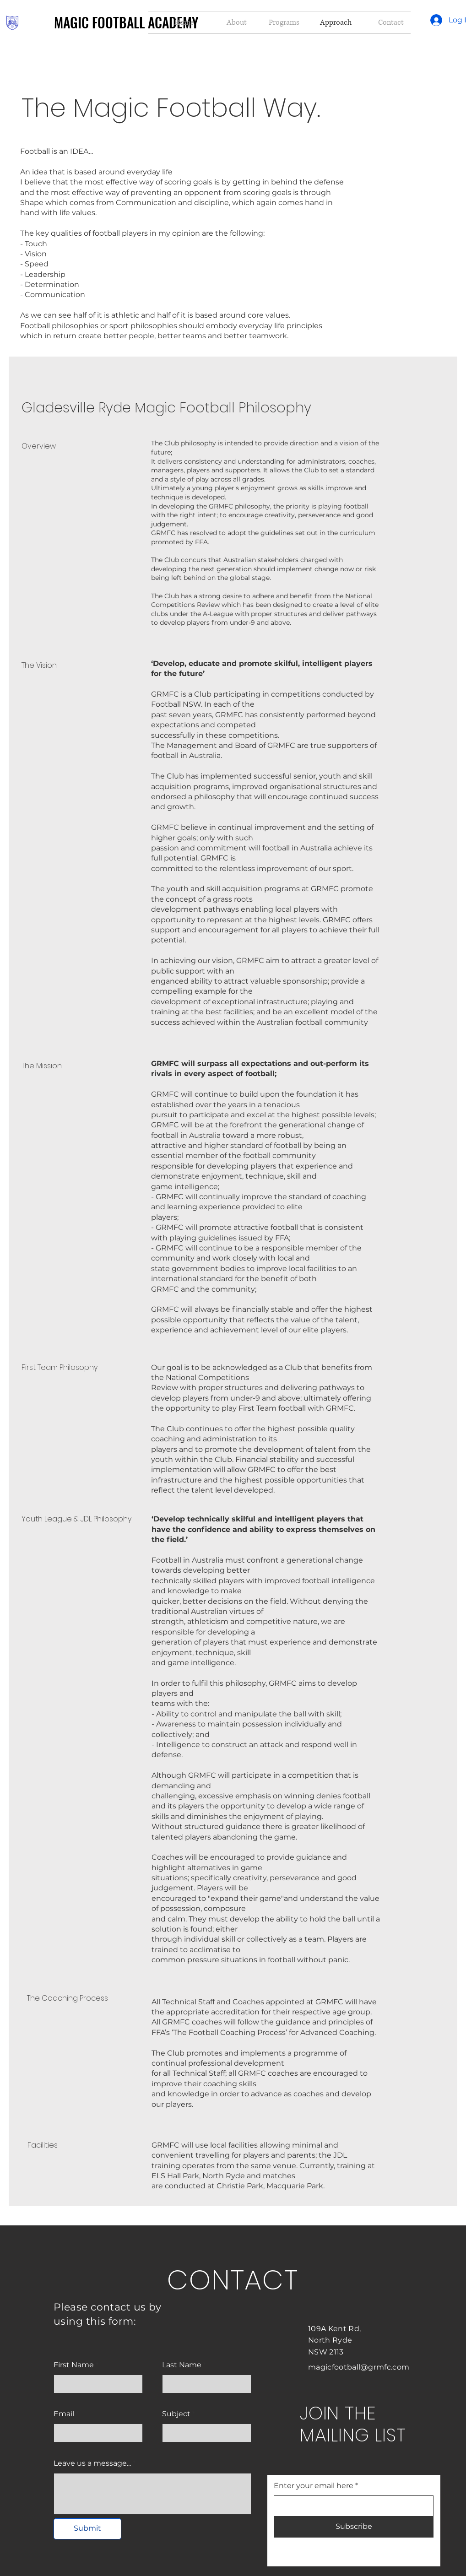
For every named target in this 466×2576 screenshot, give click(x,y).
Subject (176, 2414)
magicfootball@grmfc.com (358, 2367)
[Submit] (87, 2528)
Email (64, 2414)
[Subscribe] (353, 2527)
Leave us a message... (92, 2463)
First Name (74, 2365)
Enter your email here (313, 2485)
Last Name (181, 2365)
